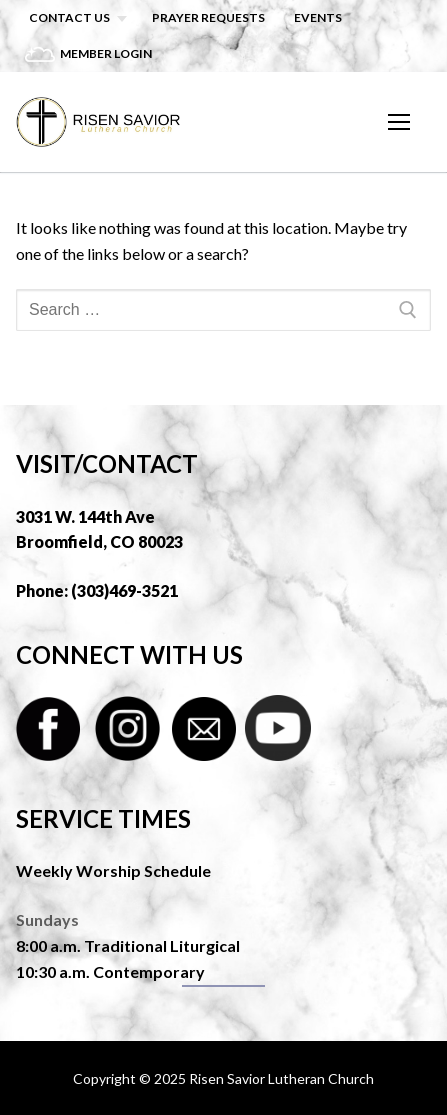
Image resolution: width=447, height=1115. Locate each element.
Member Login (106, 53)
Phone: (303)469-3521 (97, 590)
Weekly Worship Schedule (113, 870)
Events (318, 17)
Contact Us (69, 17)
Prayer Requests (208, 17)
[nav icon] (399, 122)
